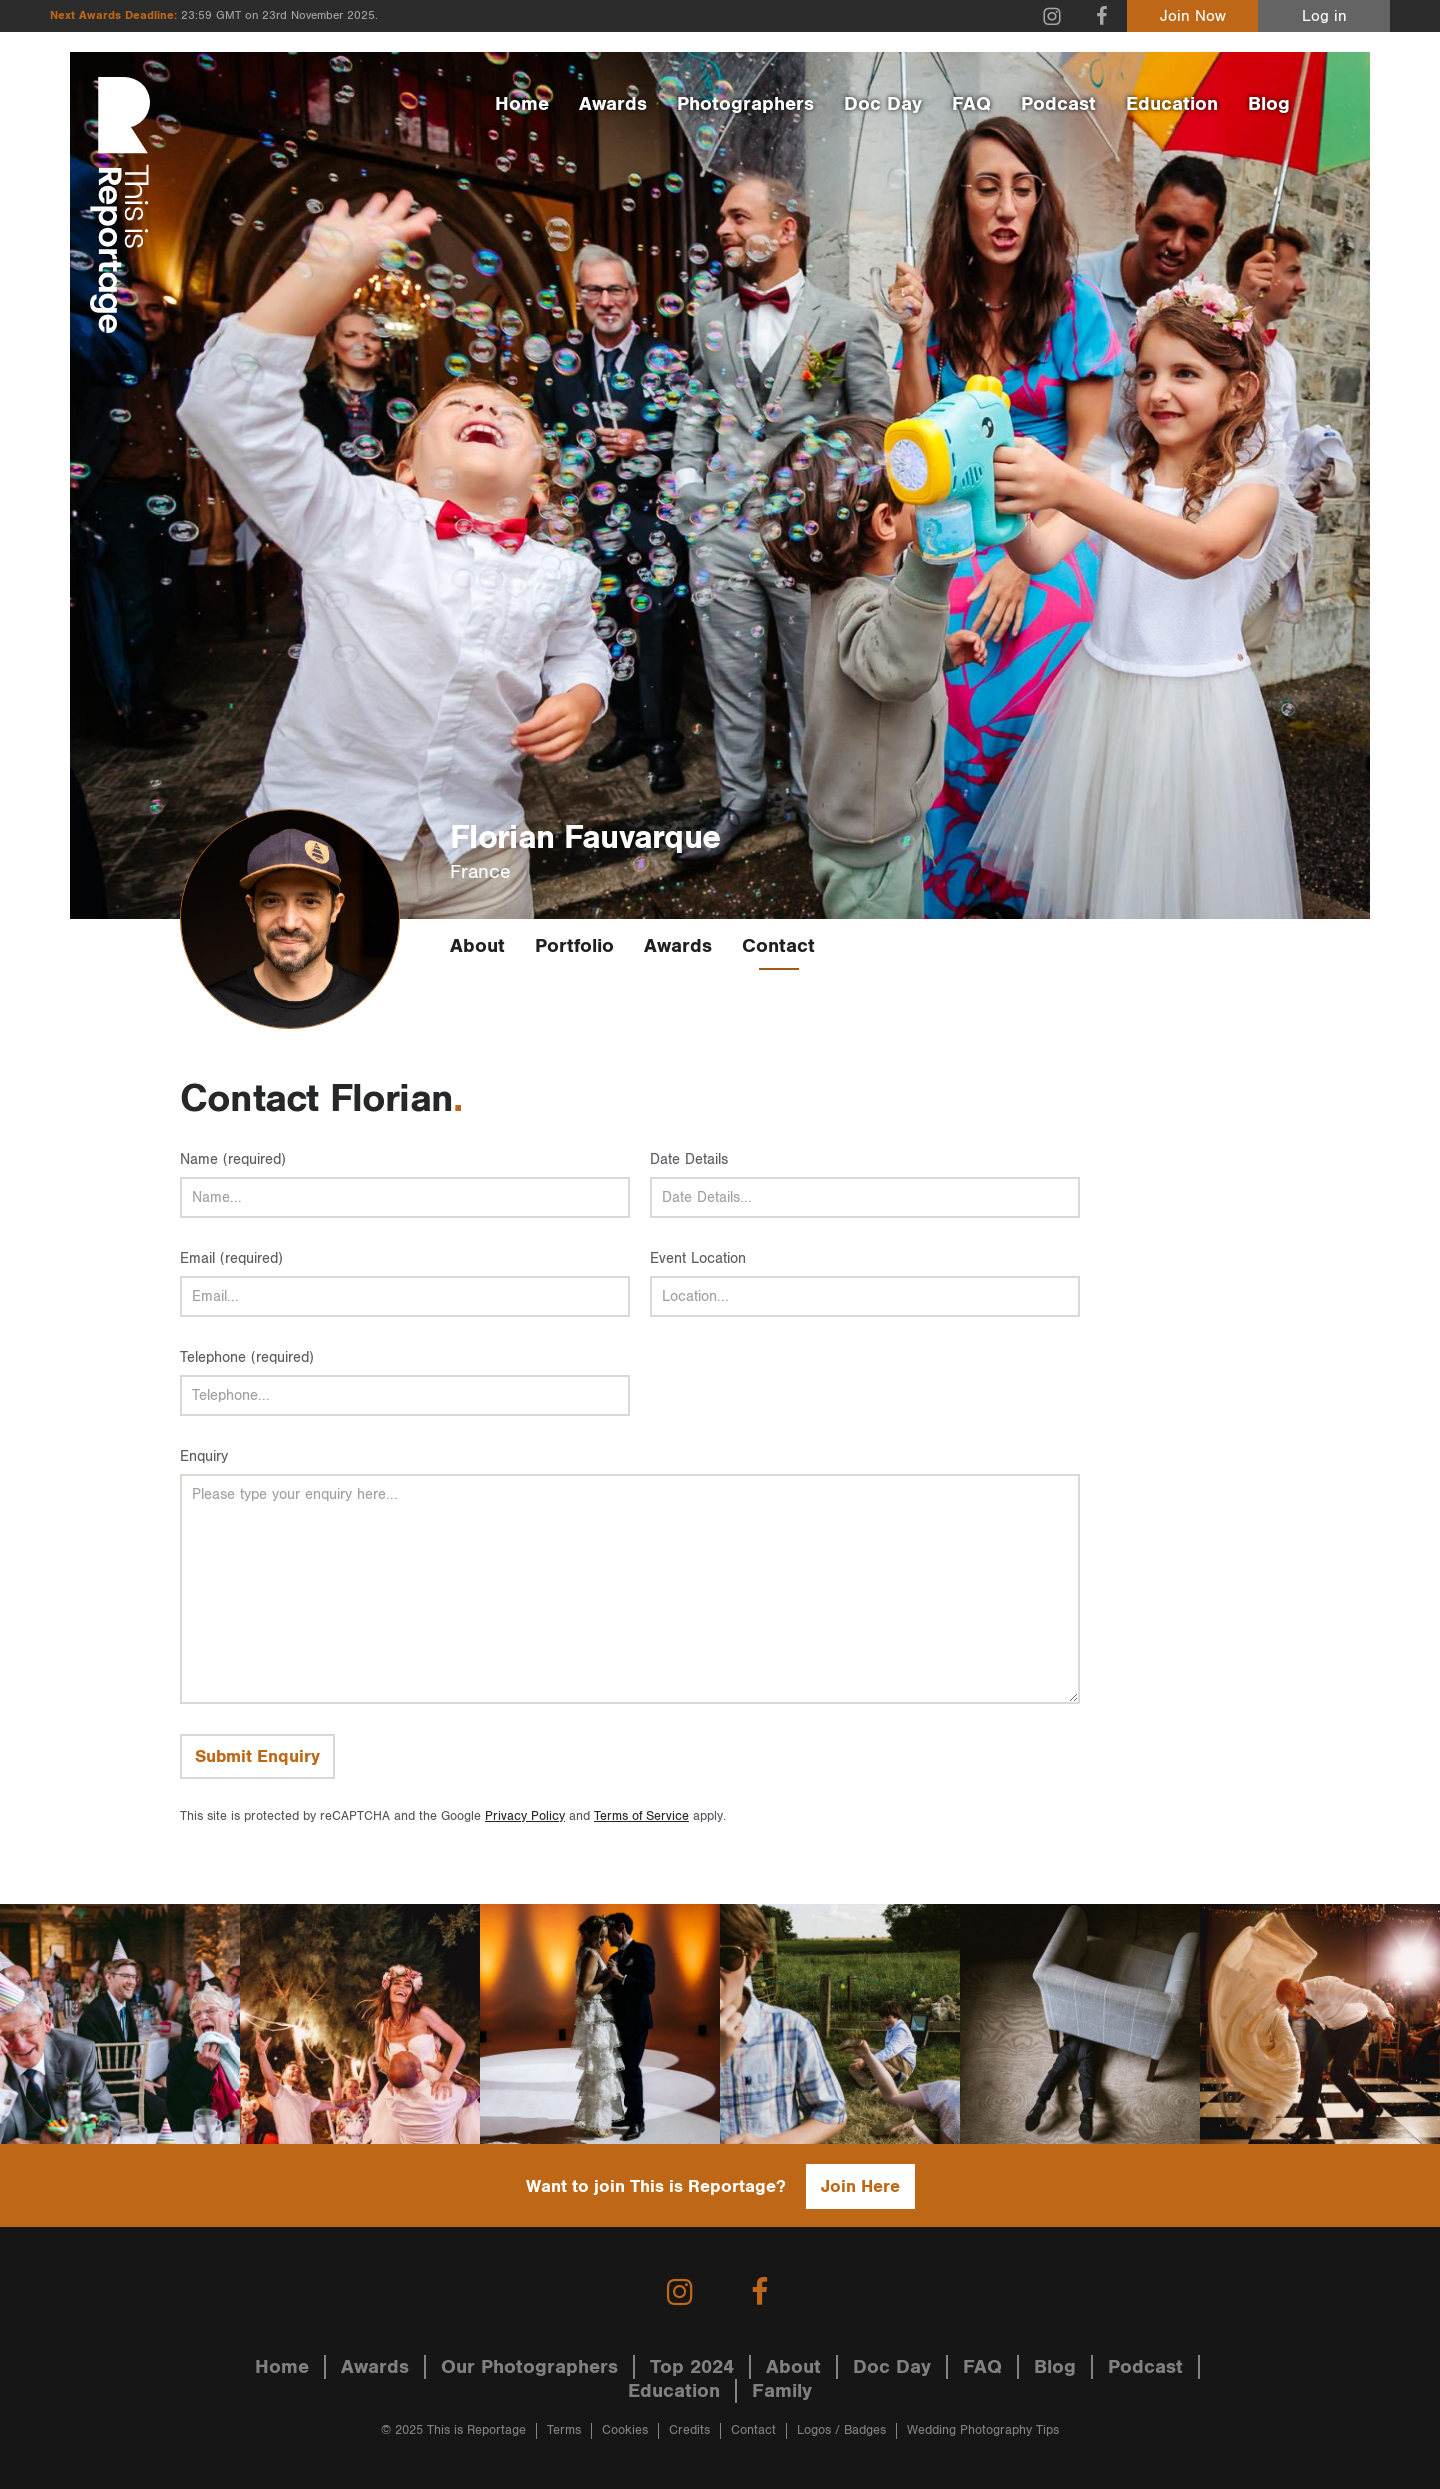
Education (1172, 104)
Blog (1269, 104)
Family (782, 2391)
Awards (613, 104)
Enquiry (204, 1456)
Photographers (745, 104)
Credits (689, 2430)
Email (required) (231, 1258)
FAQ (971, 104)
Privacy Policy (525, 1816)
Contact (778, 946)
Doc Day (883, 104)
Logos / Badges (841, 2430)
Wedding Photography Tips (983, 2430)
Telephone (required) (247, 1357)
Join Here (860, 2186)
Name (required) (233, 1159)
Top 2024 (692, 2367)
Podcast (1058, 104)
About (477, 946)
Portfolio (574, 946)
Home (522, 104)
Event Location (698, 1258)
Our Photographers (529, 2367)
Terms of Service (641, 1816)
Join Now (1193, 16)
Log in (1324, 16)
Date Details (689, 1159)
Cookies (625, 2430)
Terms (564, 2430)
